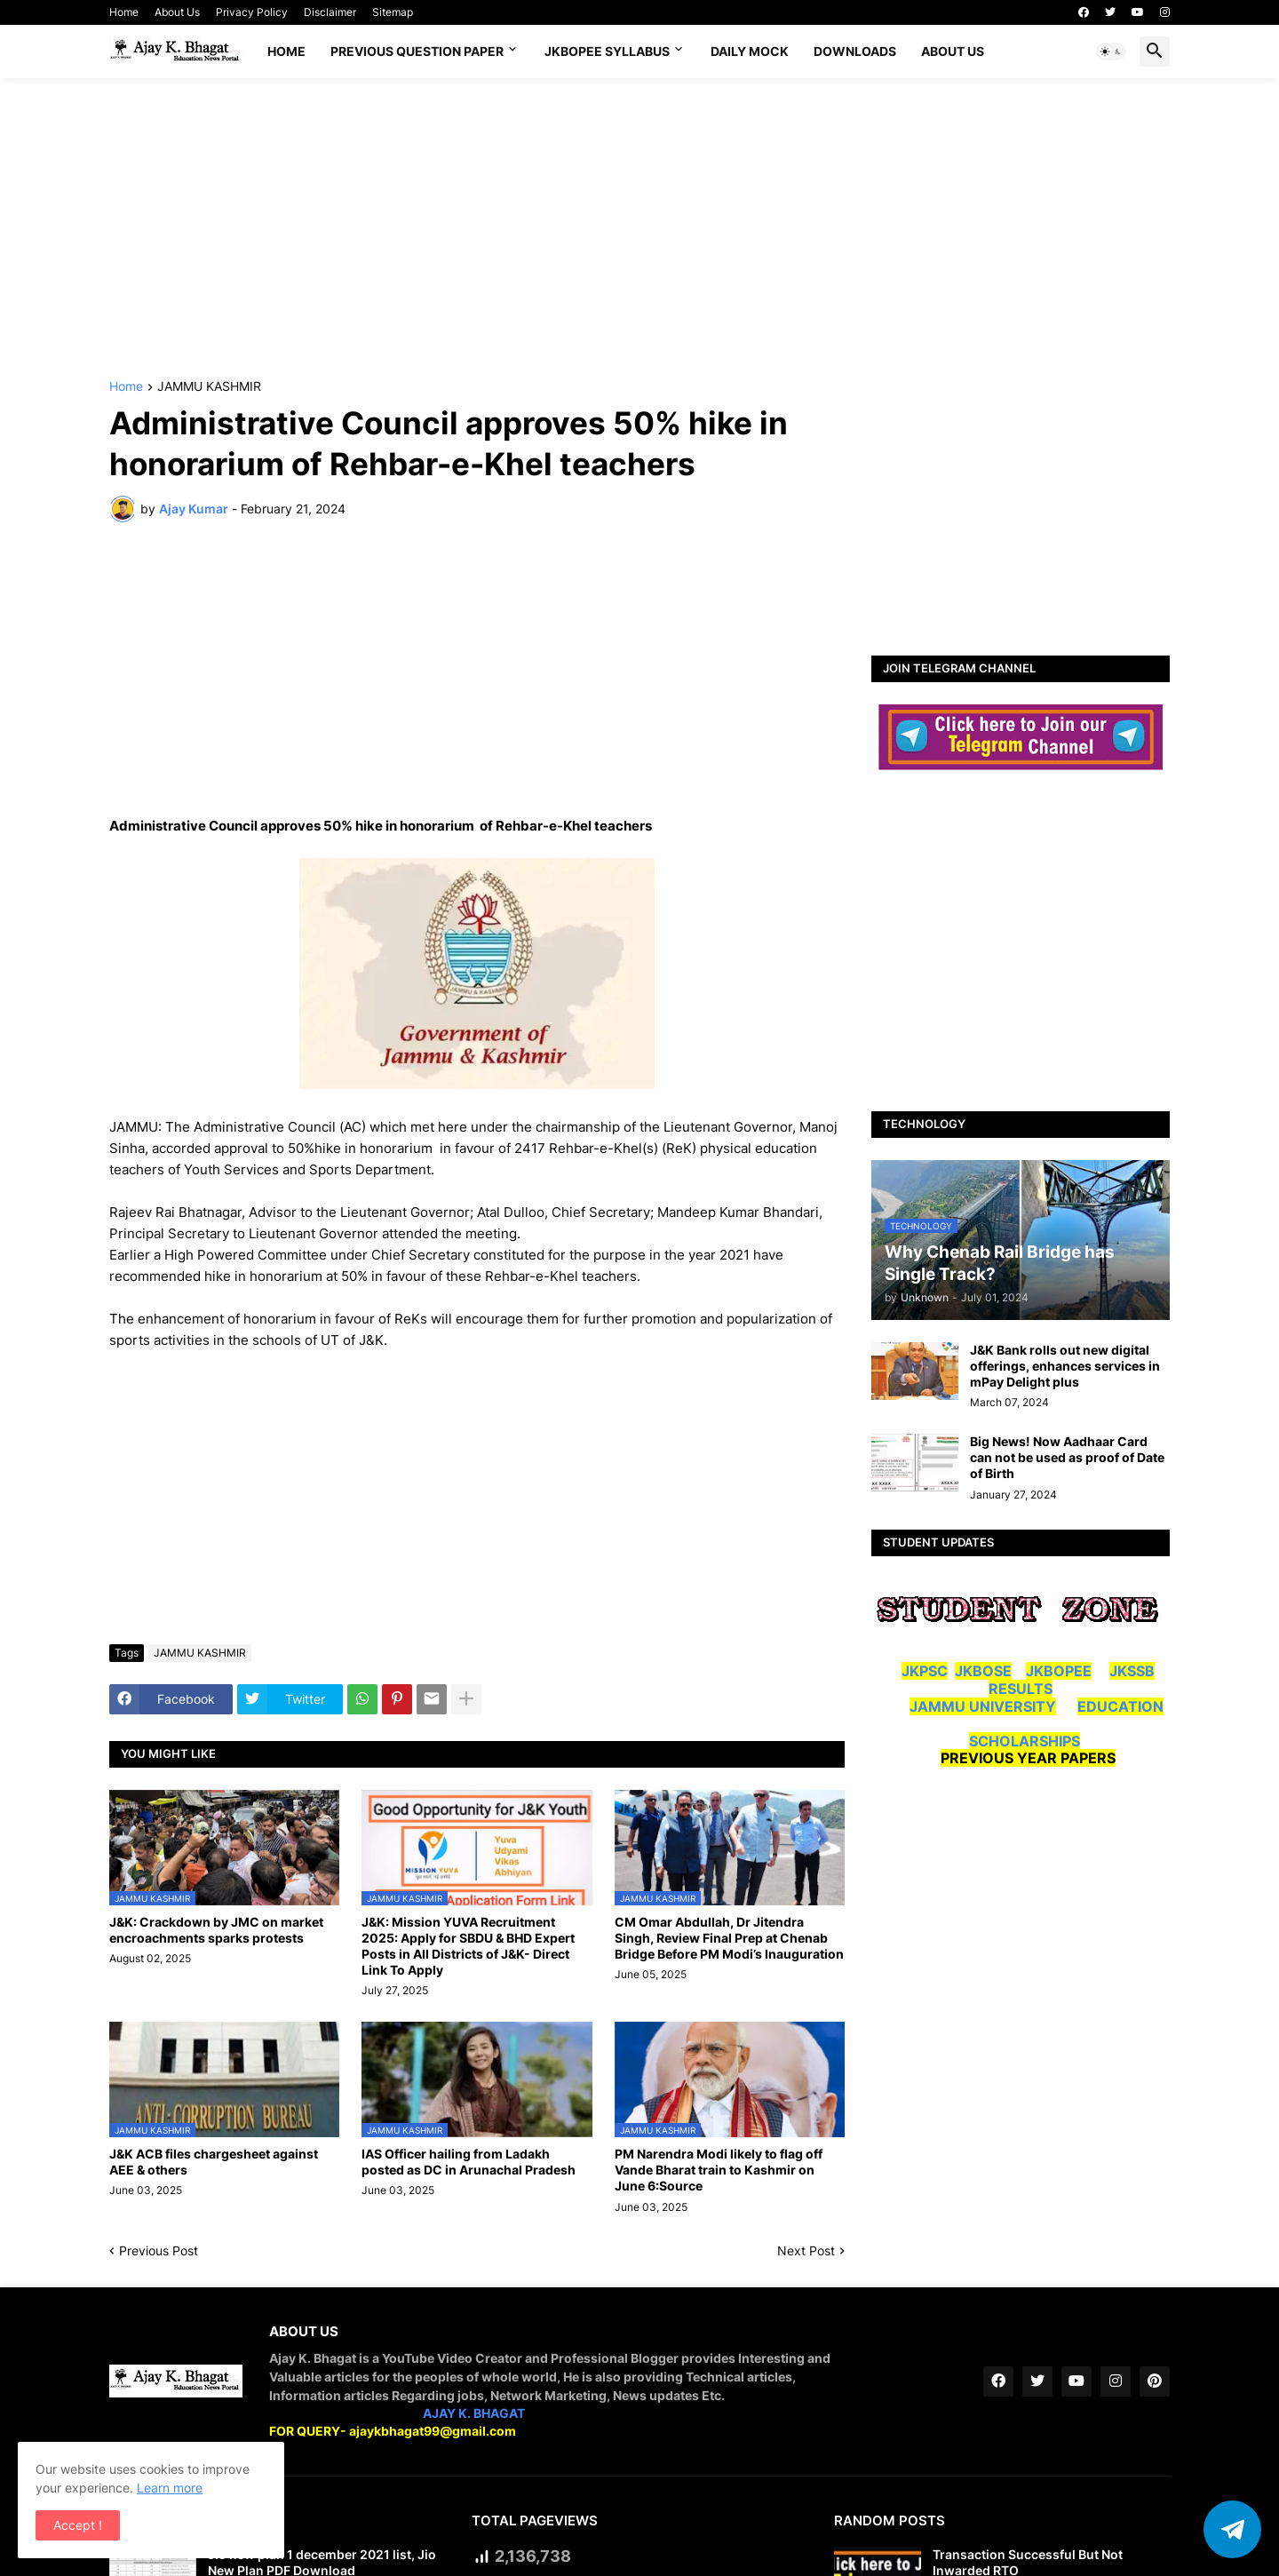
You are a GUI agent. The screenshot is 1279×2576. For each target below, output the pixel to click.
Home (124, 12)
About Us (177, 12)
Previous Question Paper (417, 51)
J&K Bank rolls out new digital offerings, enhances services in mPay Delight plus (1065, 1365)
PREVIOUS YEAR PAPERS (1028, 1758)
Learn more (170, 2487)
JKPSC (925, 1671)
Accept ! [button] (77, 2524)
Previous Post (158, 2250)
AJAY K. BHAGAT (474, 2413)
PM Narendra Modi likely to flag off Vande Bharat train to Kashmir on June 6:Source (718, 2169)
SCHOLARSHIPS (1024, 1741)
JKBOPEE (1059, 1671)
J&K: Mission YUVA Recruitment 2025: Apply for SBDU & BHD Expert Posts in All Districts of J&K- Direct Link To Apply (468, 1946)
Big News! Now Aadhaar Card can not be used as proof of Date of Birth (1067, 1457)
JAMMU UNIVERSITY (983, 1706)
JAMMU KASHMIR (209, 387)
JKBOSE (983, 1671)
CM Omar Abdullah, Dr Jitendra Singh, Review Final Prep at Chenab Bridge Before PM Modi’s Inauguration (729, 1937)
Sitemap (392, 12)
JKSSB (1132, 1671)
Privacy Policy (252, 12)
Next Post (806, 2250)
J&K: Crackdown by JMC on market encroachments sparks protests (216, 1929)
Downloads (855, 51)
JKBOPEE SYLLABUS (607, 51)
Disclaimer (330, 12)
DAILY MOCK (750, 51)
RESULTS (1021, 1688)
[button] (1111, 51)
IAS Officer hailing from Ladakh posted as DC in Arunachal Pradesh (468, 2161)
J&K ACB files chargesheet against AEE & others (213, 2161)
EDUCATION (1120, 1706)
